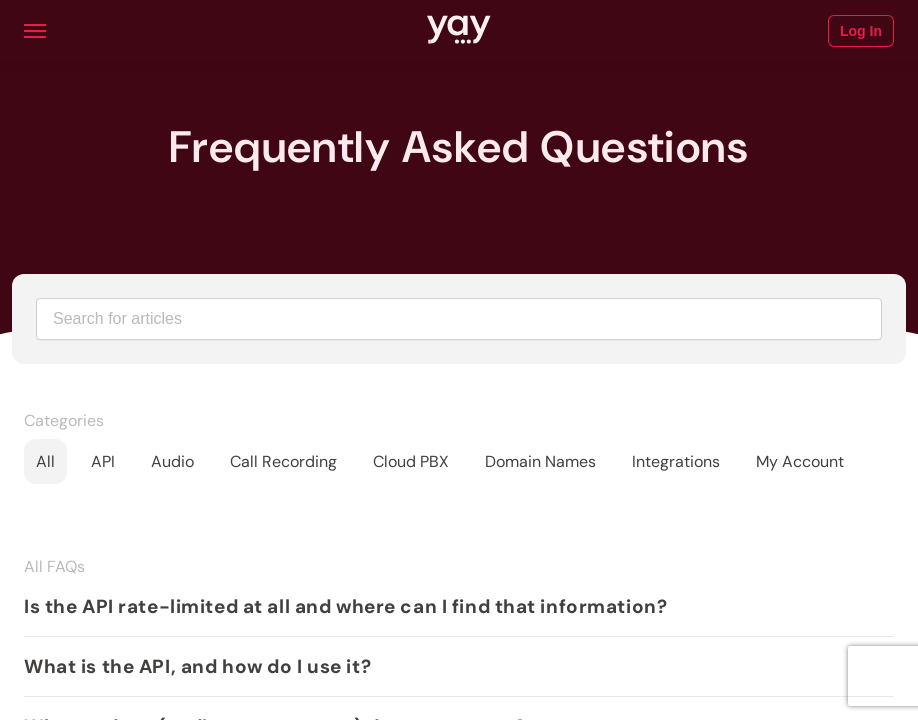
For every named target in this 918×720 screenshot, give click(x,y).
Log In (861, 31)
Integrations (676, 461)
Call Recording (283, 461)
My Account (800, 461)
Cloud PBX (411, 461)
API (103, 461)
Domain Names (540, 461)
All (45, 461)
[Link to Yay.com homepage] (459, 31)
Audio (172, 461)
